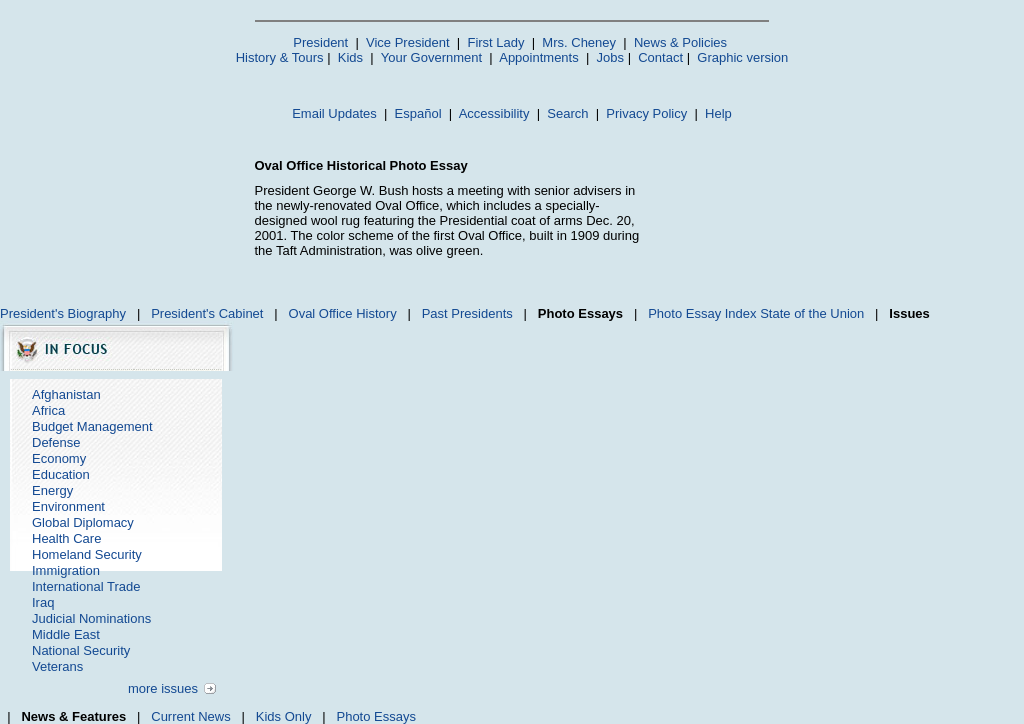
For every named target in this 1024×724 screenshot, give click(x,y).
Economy (59, 458)
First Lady (495, 42)
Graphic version (742, 57)
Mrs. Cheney (579, 42)
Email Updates (334, 113)
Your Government (431, 57)
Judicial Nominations (91, 618)
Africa (48, 410)
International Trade (86, 586)
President (320, 42)
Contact (660, 57)
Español (418, 113)
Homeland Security (87, 554)
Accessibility (494, 113)
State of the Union (812, 313)
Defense (56, 442)
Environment (68, 506)
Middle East (66, 634)
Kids (350, 57)
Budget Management (92, 426)
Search (567, 113)
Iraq (43, 602)
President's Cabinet (207, 313)
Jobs (610, 57)
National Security (81, 650)
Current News (190, 716)
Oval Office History (343, 313)
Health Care (66, 538)
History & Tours (280, 57)
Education (61, 474)
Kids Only (284, 716)
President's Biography (63, 313)
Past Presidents (467, 313)
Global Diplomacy (83, 522)
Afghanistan (66, 394)
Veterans (57, 666)
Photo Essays (376, 716)
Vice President (408, 42)
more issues (163, 688)
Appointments (539, 57)
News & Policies (680, 42)
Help (718, 113)
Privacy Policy (646, 113)
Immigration (66, 570)
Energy (52, 490)
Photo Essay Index (702, 313)
